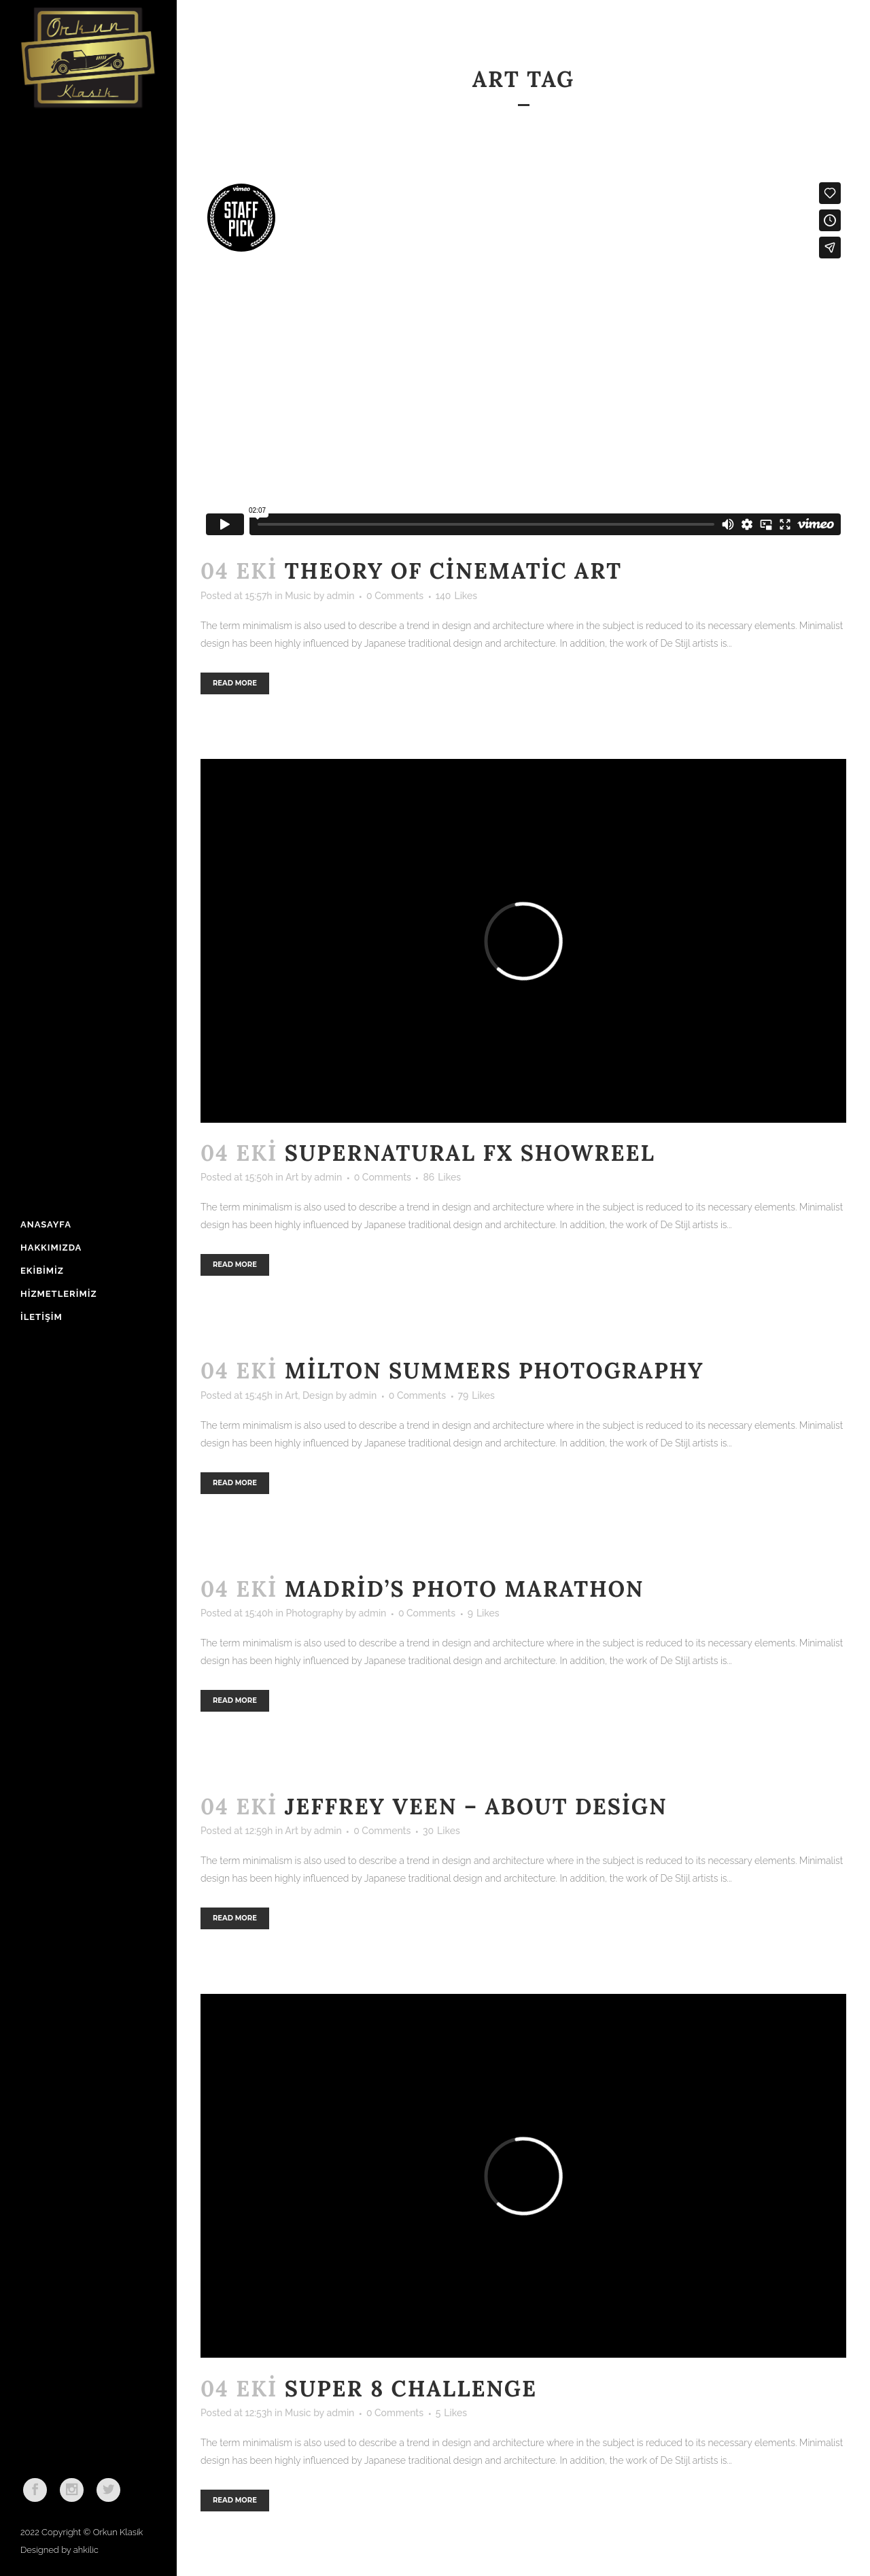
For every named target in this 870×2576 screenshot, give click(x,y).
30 (441, 1830)
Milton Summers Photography (494, 1371)
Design (317, 1395)
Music (298, 595)
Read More (235, 683)
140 (456, 595)
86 (442, 1177)
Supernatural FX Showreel (470, 1153)
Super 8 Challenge (411, 2389)
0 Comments (394, 595)
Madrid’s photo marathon (464, 1589)
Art (292, 1177)
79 (476, 1395)
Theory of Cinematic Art (453, 571)
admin (341, 595)
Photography (314, 1613)
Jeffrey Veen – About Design (476, 1806)
